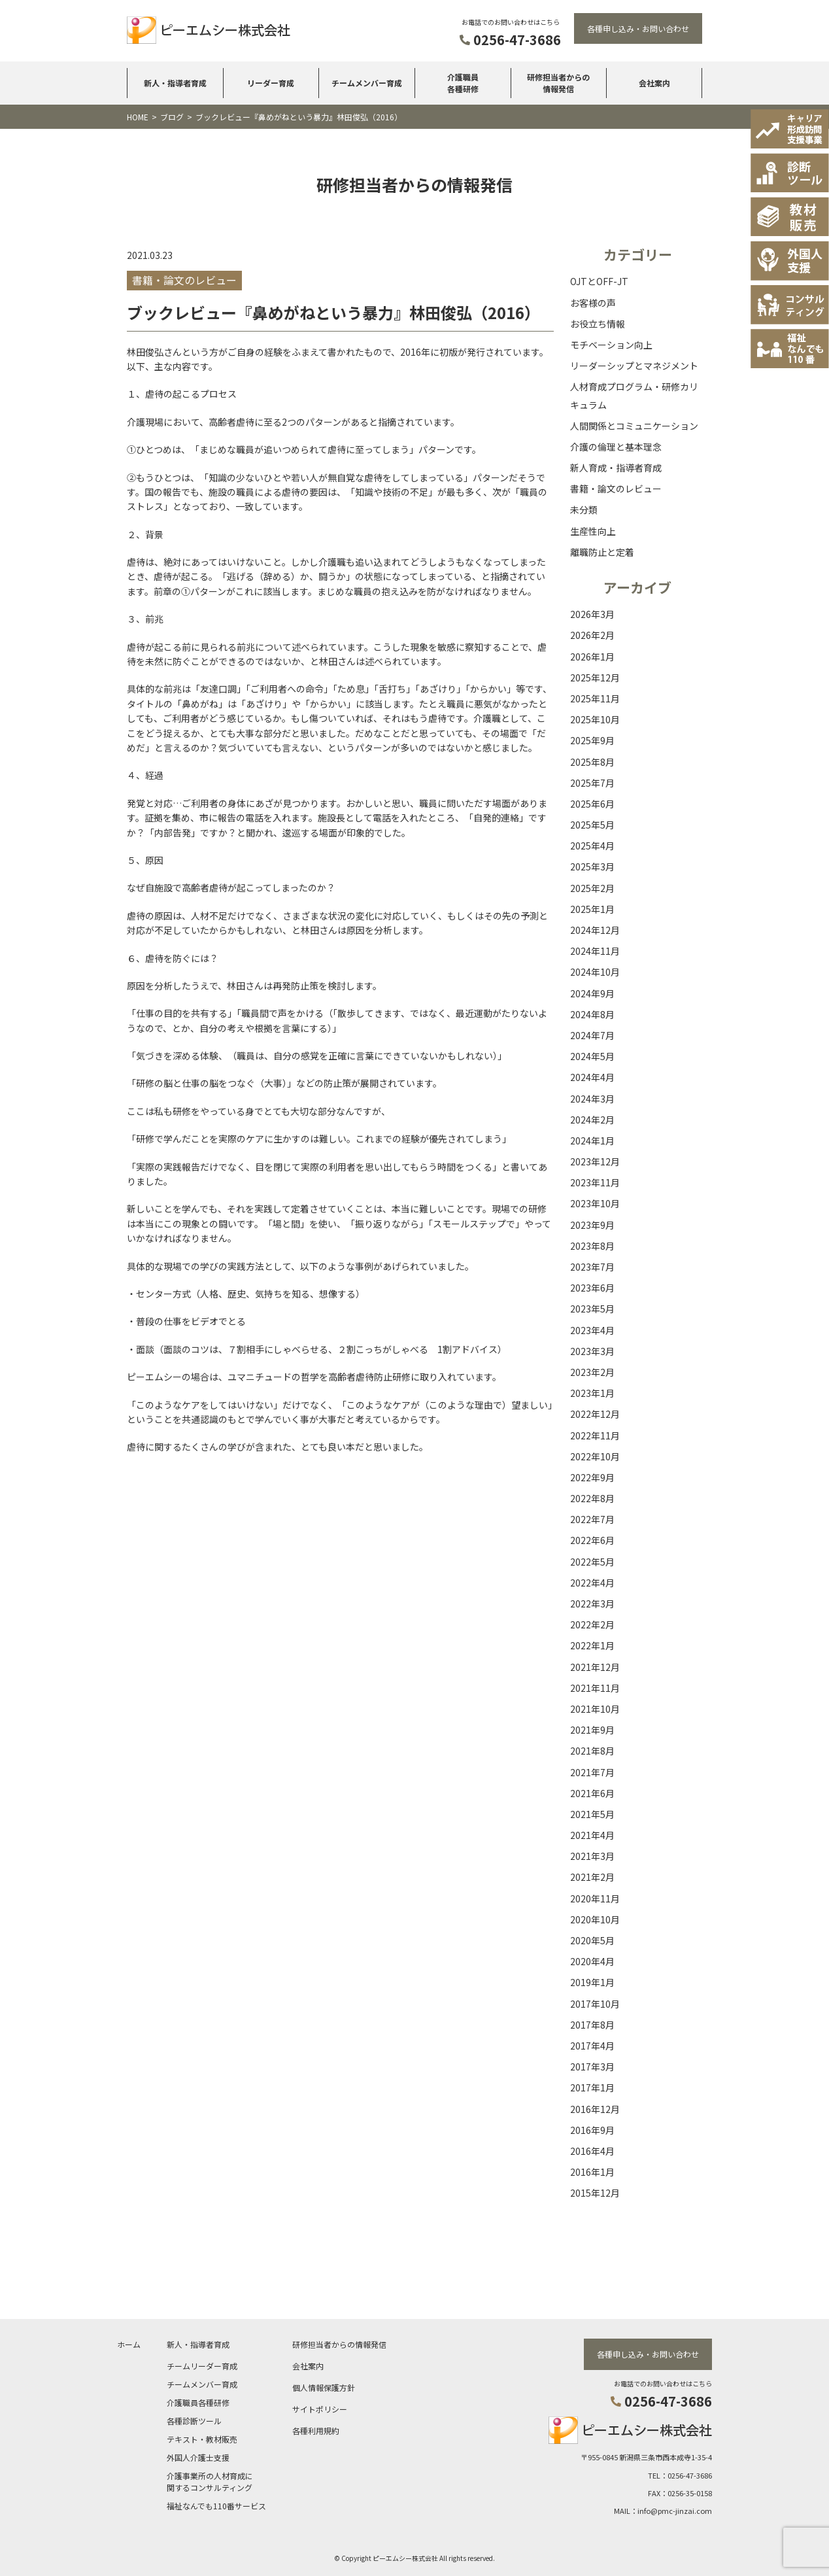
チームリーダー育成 (202, 2365)
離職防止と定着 (602, 551)
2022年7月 (592, 1519)
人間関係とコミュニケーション (634, 425)
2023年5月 (592, 1308)
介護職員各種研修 (463, 82)
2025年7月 (592, 782)
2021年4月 (592, 1835)
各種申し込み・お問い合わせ (638, 28)
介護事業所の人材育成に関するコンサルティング (210, 2480)
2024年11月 (595, 950)
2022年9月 (592, 1477)
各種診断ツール (194, 2420)
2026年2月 (592, 635)
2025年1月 (592, 909)
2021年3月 (592, 1856)
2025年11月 (595, 698)
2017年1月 (592, 2087)
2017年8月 (592, 2024)
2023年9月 (592, 1224)
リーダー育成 (270, 82)
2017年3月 (592, 2066)
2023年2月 (592, 1372)
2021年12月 (595, 1667)
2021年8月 (592, 1750)
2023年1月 (592, 1393)
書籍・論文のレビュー (616, 488)
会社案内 (654, 82)
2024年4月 (592, 1077)
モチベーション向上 (611, 344)
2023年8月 (592, 1245)
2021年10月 (595, 1708)
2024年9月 (592, 993)
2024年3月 (592, 1098)
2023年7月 (592, 1266)
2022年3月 (592, 1603)
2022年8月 (592, 1498)
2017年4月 (592, 2045)
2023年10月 (595, 1203)
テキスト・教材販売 (202, 2438)
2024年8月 (592, 1014)
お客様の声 (593, 302)
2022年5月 (592, 1561)
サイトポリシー (319, 2408)
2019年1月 (592, 1982)
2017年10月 (595, 2003)
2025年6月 (592, 803)
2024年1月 (592, 1140)
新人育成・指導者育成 (616, 467)
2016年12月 (595, 2109)
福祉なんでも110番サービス (216, 2505)
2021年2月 (592, 1876)
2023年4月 (592, 1330)
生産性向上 (593, 531)
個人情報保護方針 (323, 2386)
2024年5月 (592, 1056)
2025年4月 (592, 845)
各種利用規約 (315, 2429)
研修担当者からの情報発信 (558, 82)
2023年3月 (592, 1351)
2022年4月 (592, 1582)
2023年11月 (595, 1182)
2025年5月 (592, 824)
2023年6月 (592, 1287)
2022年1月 (592, 1645)
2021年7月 (592, 1772)
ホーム (129, 2343)
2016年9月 (592, 2130)
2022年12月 (595, 1413)
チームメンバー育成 (366, 82)
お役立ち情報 (597, 323)
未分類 (584, 509)
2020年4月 (592, 1961)
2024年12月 (595, 929)
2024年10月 (595, 971)
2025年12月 (595, 677)
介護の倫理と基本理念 (616, 446)
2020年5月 (592, 1940)
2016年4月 (592, 2150)
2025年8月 (592, 761)
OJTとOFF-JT (599, 281)
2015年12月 (595, 2192)
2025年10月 (595, 719)
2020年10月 (595, 1919)
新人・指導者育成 (175, 82)
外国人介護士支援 (198, 2456)
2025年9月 (592, 740)
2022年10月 (595, 1456)
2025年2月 (592, 888)
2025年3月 (592, 866)
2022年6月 (592, 1540)
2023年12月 (595, 1161)
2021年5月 (592, 1814)
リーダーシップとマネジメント (634, 365)
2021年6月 (592, 1793)
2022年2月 (592, 1624)
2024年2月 (592, 1119)
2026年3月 (592, 614)
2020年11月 (595, 1898)
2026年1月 (592, 656)
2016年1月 (592, 2171)
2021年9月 (592, 1729)
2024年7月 (592, 1035)
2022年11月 (595, 1435)
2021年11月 (595, 1687)
